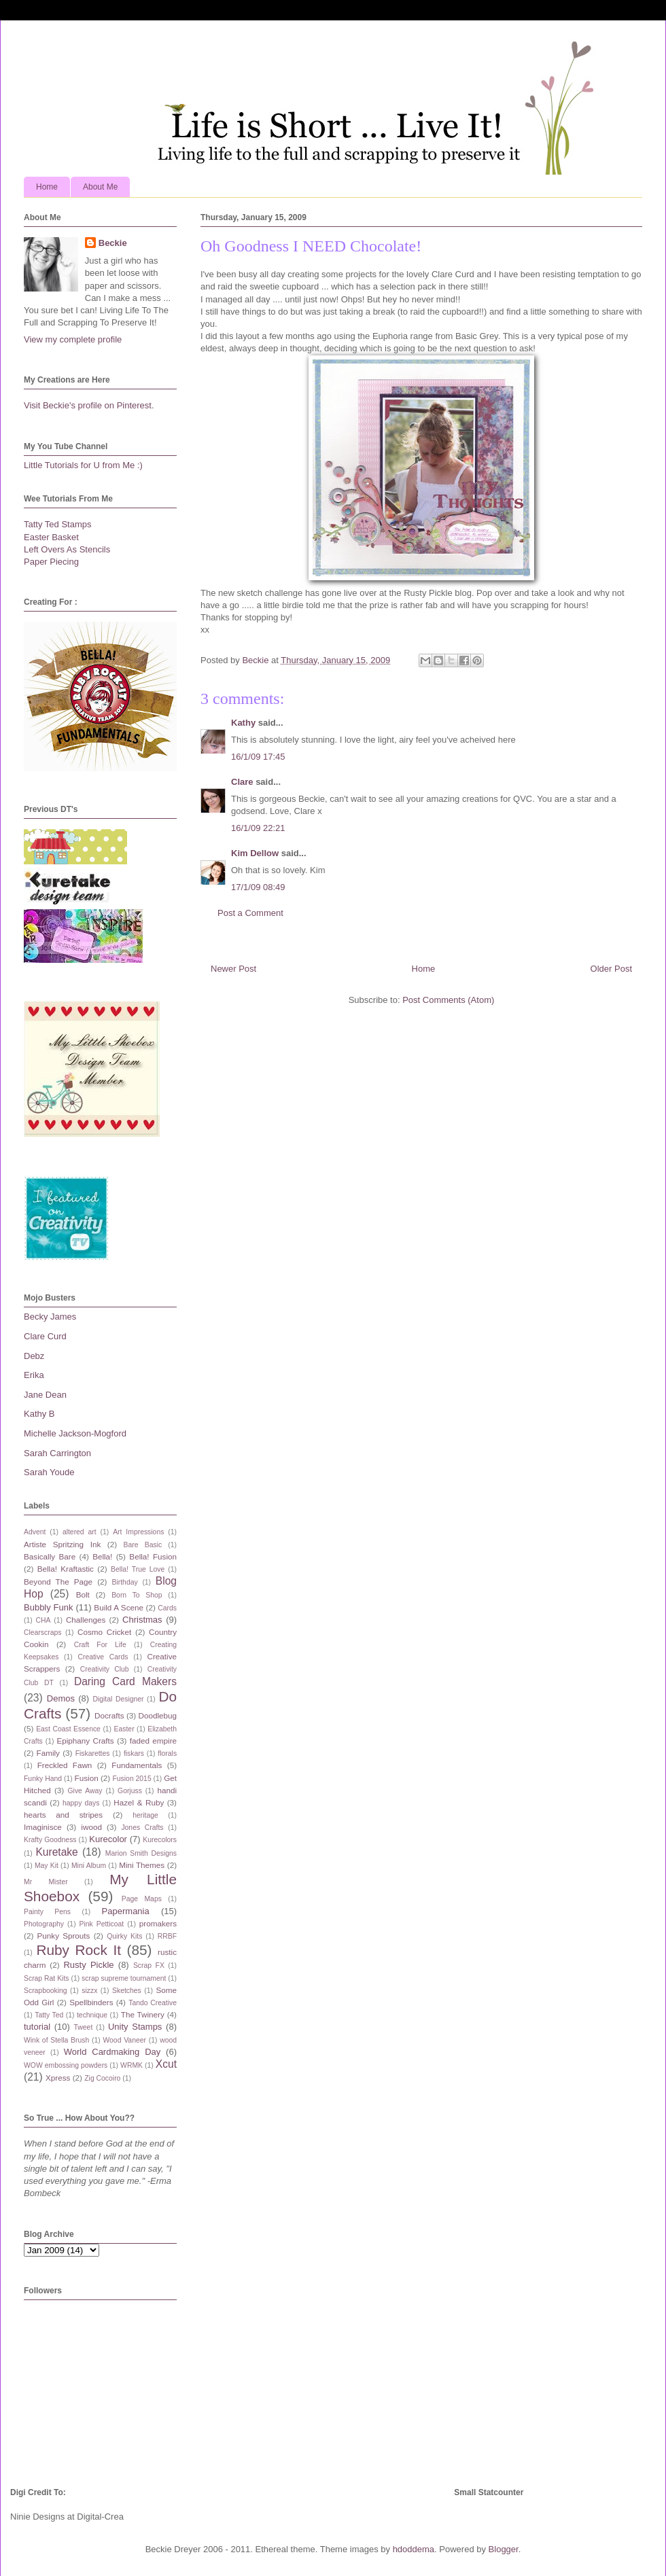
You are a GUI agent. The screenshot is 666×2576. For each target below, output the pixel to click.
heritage (145, 1815)
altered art (80, 1532)
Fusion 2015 (131, 1778)
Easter (124, 1729)
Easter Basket (51, 537)
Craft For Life (100, 1644)
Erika (34, 1375)
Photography (44, 1924)
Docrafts (109, 1715)
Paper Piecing (51, 562)
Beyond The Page (58, 1581)
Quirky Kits (124, 1936)
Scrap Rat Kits (46, 1978)
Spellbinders (91, 2002)
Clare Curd (45, 1336)
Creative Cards (102, 1657)
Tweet (83, 2027)
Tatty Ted (49, 2015)
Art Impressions (138, 1532)
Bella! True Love (137, 1569)
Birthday (125, 1582)
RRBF (167, 1936)
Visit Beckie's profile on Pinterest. (89, 405)
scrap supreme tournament (124, 1978)
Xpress (58, 2077)
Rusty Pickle (88, 1965)
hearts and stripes (63, 1814)
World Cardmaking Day (112, 2052)
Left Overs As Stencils (67, 549)
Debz (34, 1356)
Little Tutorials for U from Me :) (83, 465)
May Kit (46, 1865)
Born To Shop (136, 1595)
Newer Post (233, 969)
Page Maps (142, 1899)
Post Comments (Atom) (448, 1000)
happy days (81, 1803)
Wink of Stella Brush (56, 2040)
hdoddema (413, 2549)
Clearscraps (42, 1632)
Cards (167, 1608)
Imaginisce (43, 1826)
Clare (242, 782)
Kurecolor (108, 1839)
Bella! (102, 1556)
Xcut (166, 2064)
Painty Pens (47, 1912)
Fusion (87, 1778)
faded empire (153, 1740)
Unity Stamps (135, 2027)
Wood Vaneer (124, 2040)
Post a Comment (250, 913)
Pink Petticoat (102, 1924)
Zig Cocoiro (102, 2078)
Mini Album (88, 1865)
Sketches (126, 1990)
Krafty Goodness (50, 1839)
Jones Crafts (142, 1827)
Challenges (85, 1619)
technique (92, 2015)
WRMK (131, 2065)
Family (48, 1752)
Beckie (113, 243)
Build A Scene (118, 1607)
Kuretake (56, 1852)
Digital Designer (117, 1699)
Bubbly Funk (48, 1607)
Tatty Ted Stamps (57, 524)
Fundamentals (136, 1765)
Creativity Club (104, 1669)
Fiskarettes (92, 1753)
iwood (91, 1826)
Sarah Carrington (57, 1453)
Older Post (611, 969)
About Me (100, 187)
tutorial (37, 2027)
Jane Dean (45, 1395)
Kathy (243, 723)
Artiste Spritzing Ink (62, 1544)
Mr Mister (46, 1882)
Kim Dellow (255, 853)
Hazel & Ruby (138, 1802)
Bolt (83, 1594)
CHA (43, 1620)
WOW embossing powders (65, 2065)
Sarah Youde (49, 1472)
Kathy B (39, 1414)
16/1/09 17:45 (258, 757)
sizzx (89, 1990)
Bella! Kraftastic (65, 1568)
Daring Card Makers (125, 1681)
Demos (61, 1698)
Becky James (50, 1316)
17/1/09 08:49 (258, 887)
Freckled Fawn (64, 1765)
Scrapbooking (45, 1990)
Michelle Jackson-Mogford (75, 1433)
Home (47, 187)
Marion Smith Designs (141, 1853)
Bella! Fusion (153, 1556)
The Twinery (142, 2014)
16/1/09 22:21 (258, 828)
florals (167, 1753)
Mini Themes (141, 1864)
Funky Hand (43, 1778)
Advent (35, 1532)
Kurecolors (160, 1839)
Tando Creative (152, 2003)
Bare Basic (143, 1545)
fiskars (134, 1753)
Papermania (126, 1911)
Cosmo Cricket (104, 1631)
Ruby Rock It (78, 1950)
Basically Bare (49, 1556)
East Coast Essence (68, 1729)
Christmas (142, 1620)
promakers (158, 1923)
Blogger (504, 2549)
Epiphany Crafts (84, 1740)
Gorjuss (130, 1791)
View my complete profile (73, 339)
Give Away (85, 1791)
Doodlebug (157, 1715)
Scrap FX (148, 1965)
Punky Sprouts (63, 1935)
